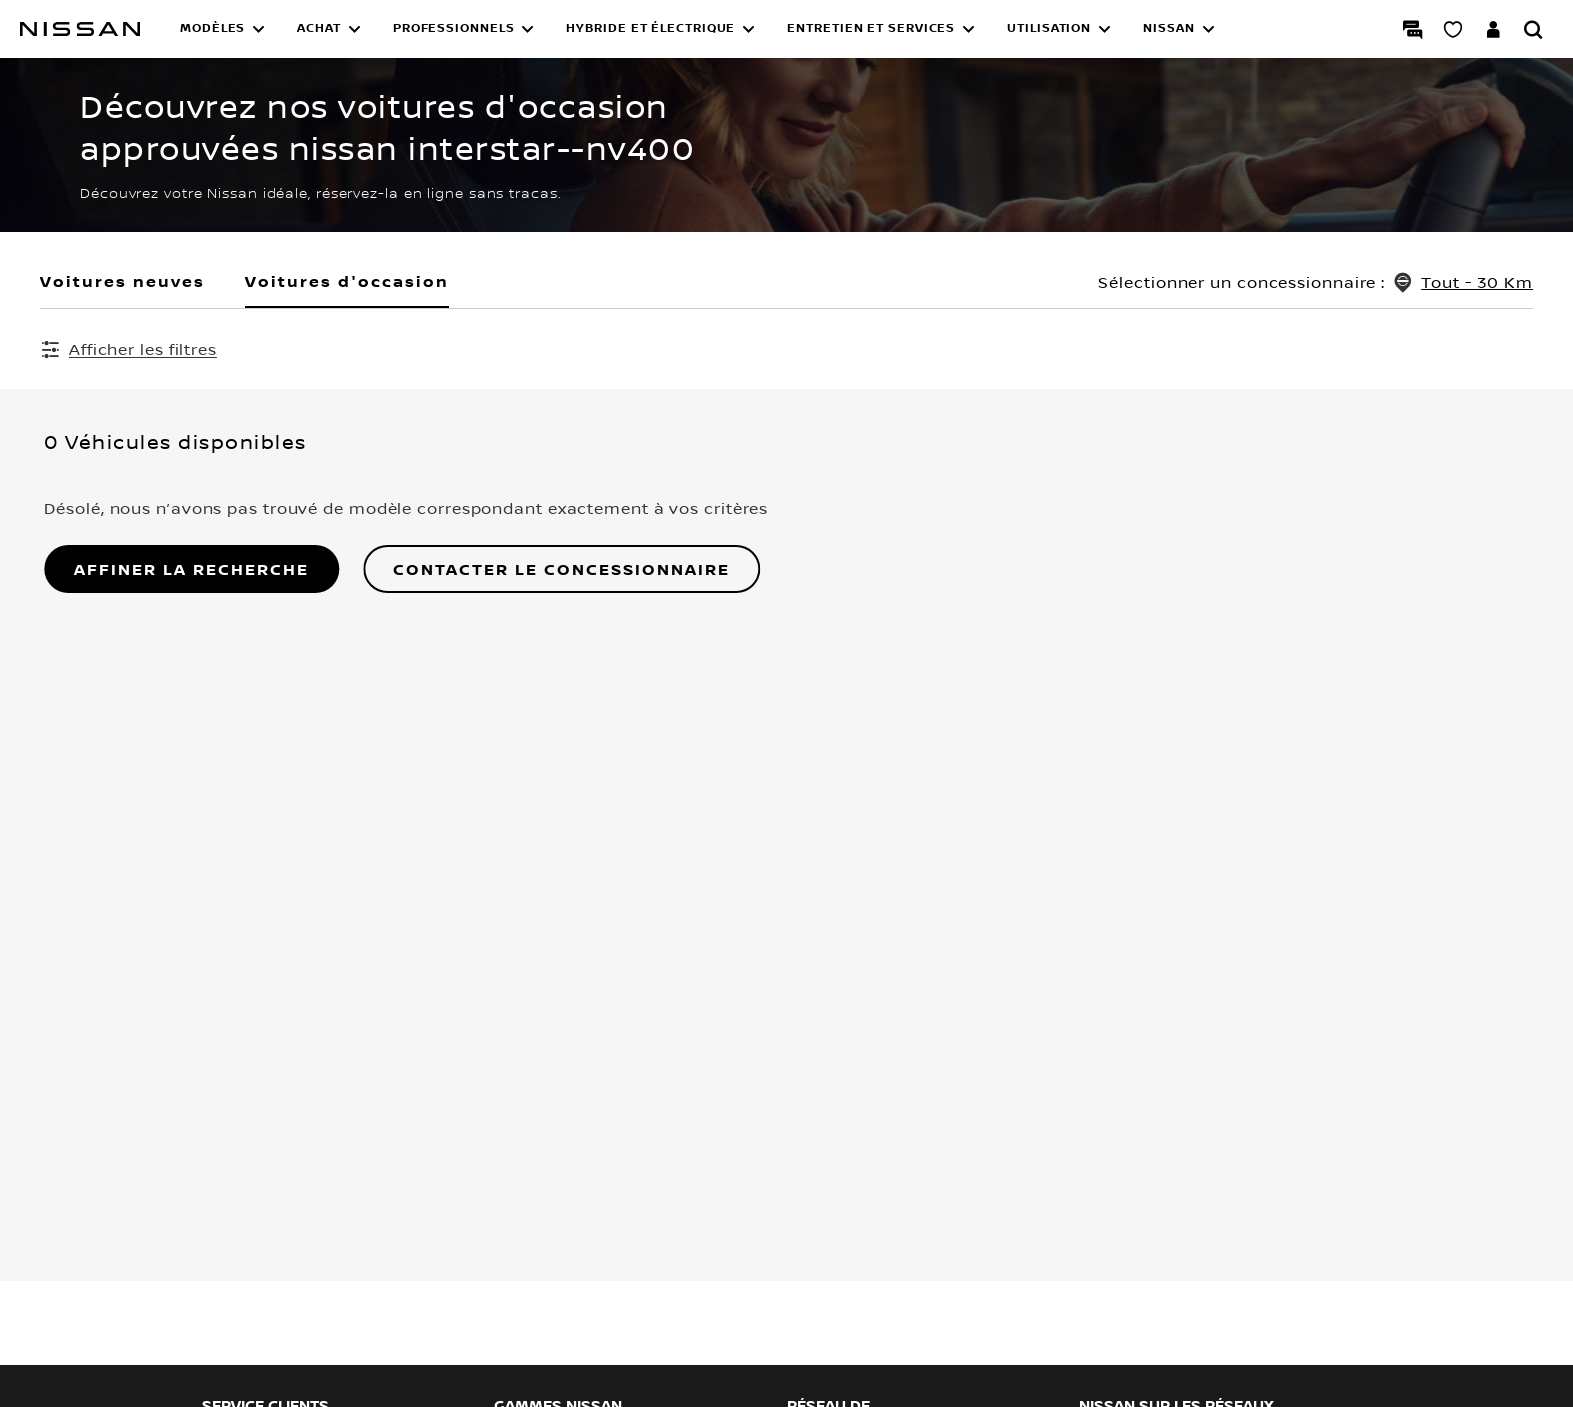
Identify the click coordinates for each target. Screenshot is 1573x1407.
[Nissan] (80, 29)
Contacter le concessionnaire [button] (557, 571)
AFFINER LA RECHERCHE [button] (187, 571)
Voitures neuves (122, 281)
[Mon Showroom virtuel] (1453, 29)
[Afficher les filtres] (128, 349)
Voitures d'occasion (347, 281)
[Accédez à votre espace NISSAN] (1493, 29)
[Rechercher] (1533, 29)
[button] (222, 29)
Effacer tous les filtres (644, 350)
